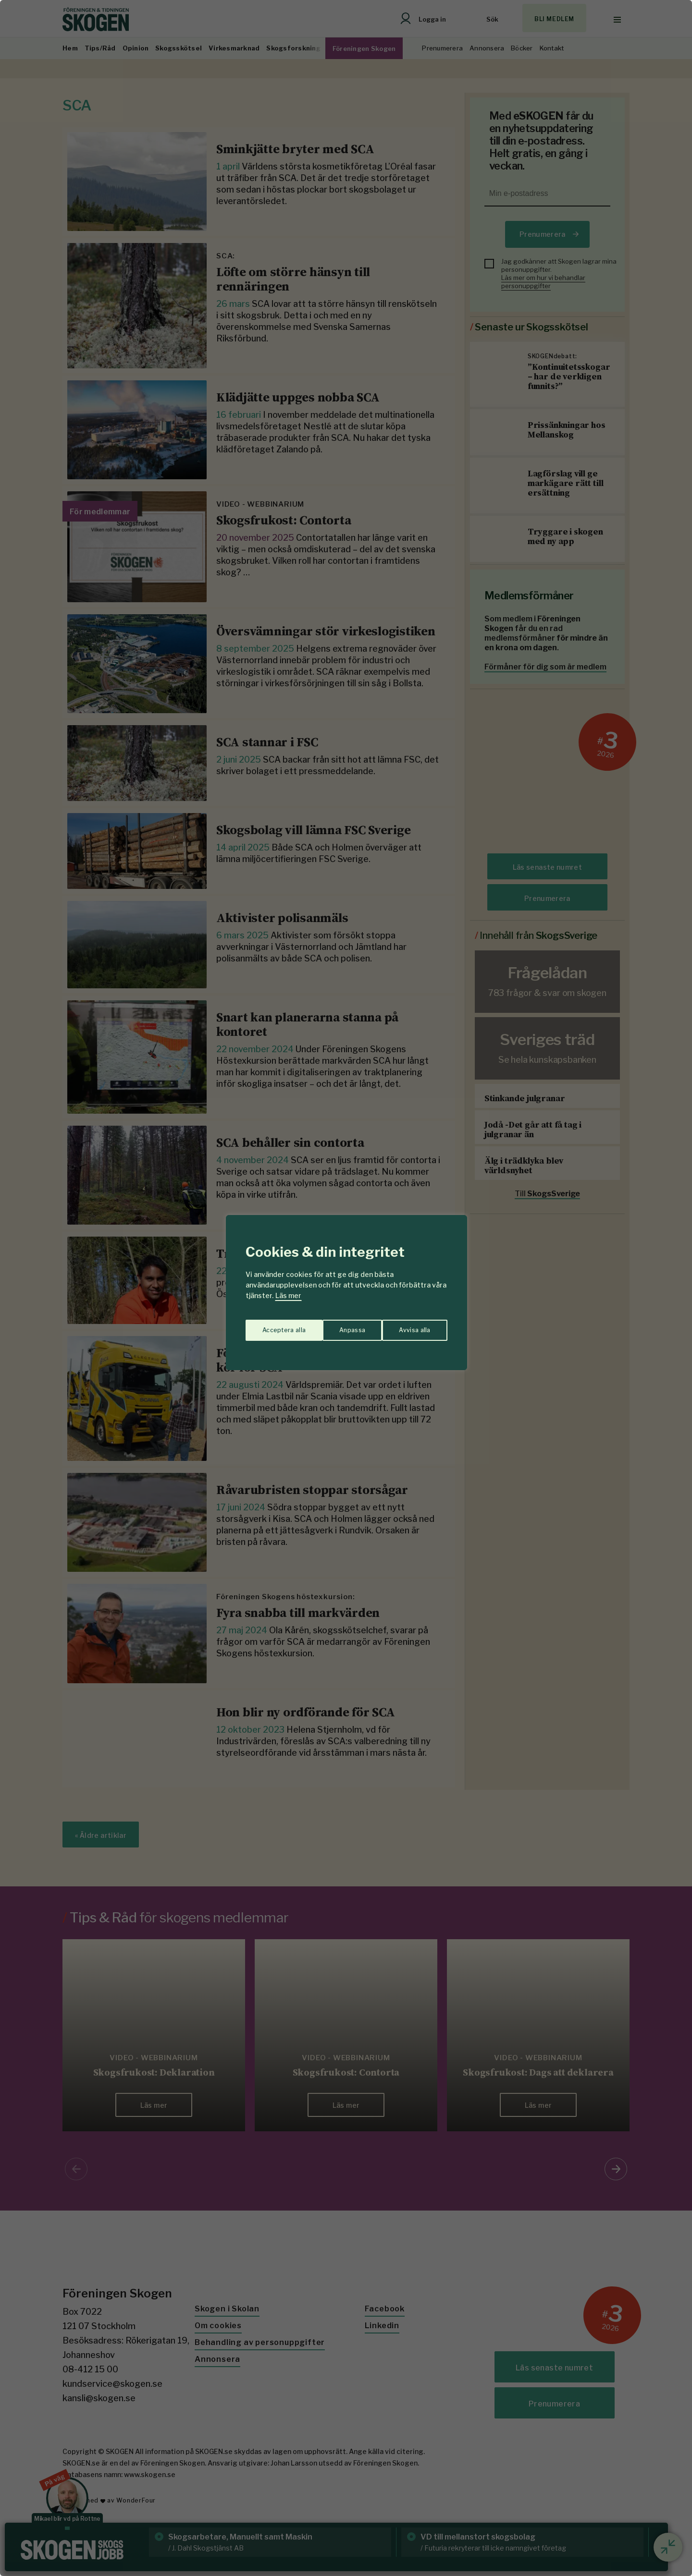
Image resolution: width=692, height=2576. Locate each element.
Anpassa (273, 1326)
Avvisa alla (336, 1326)
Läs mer (288, 1295)
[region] (346, 1288)
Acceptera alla (409, 1326)
